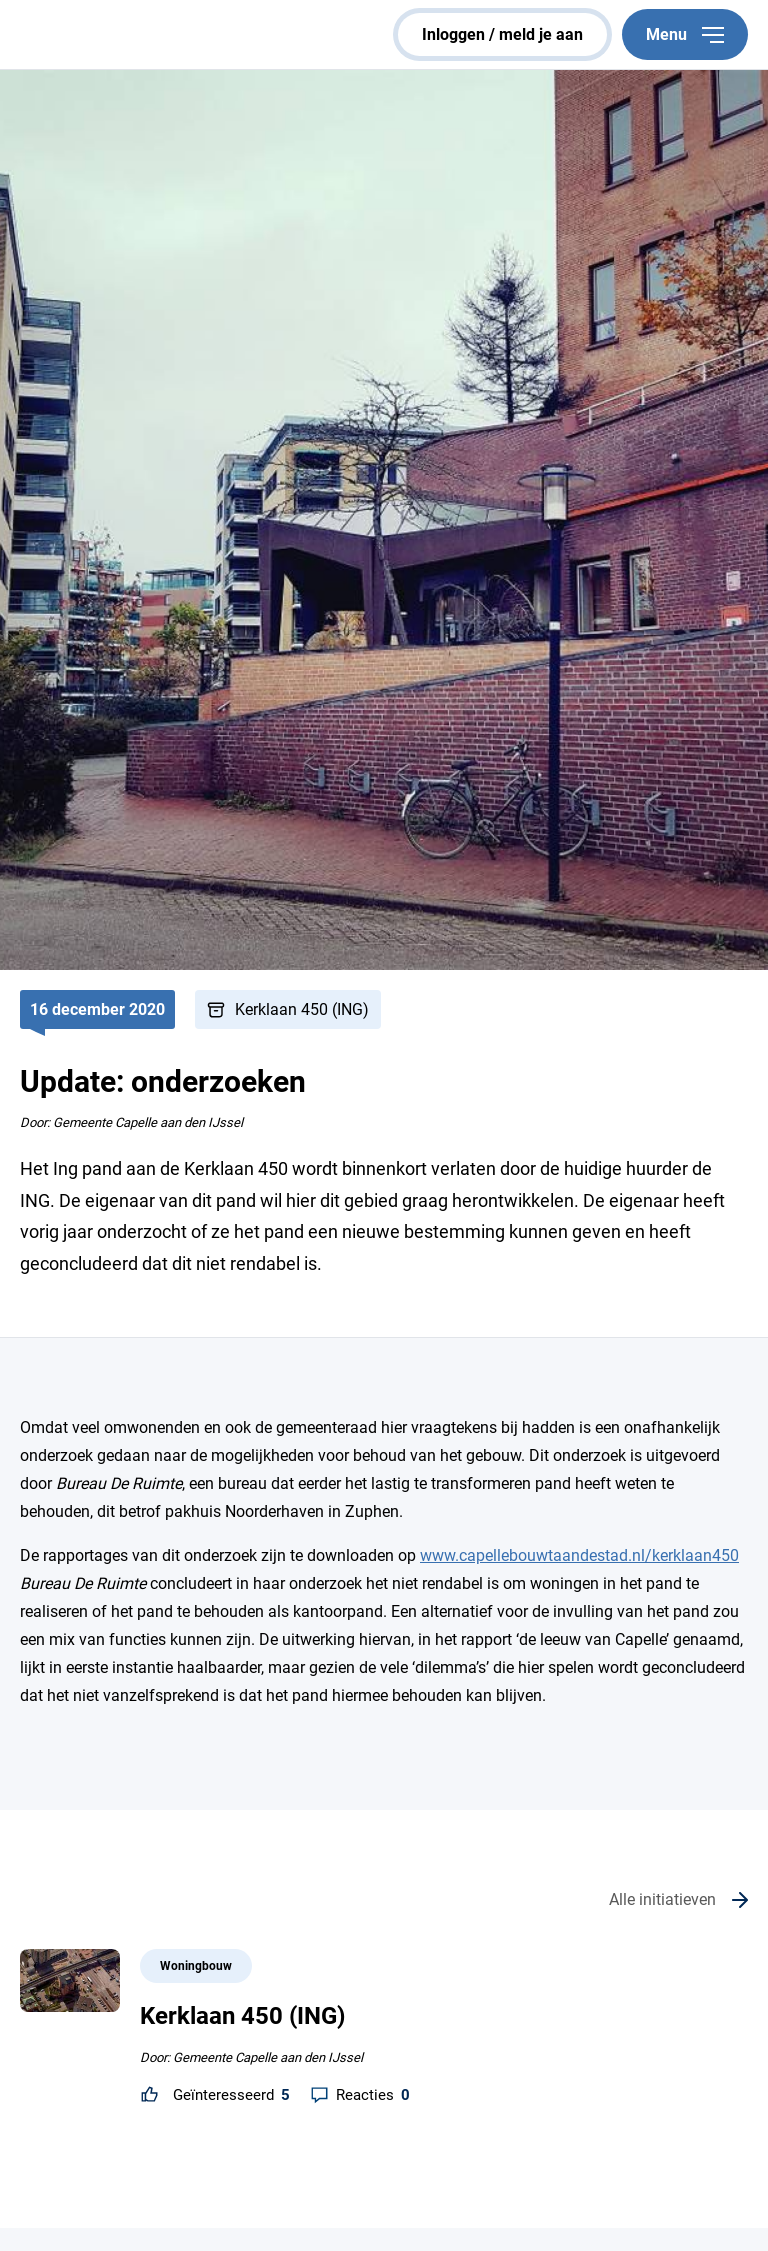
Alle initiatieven (662, 1899)
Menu (685, 34)
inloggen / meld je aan (502, 34)
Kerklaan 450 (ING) (302, 1009)
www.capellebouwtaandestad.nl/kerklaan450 (579, 1555)
